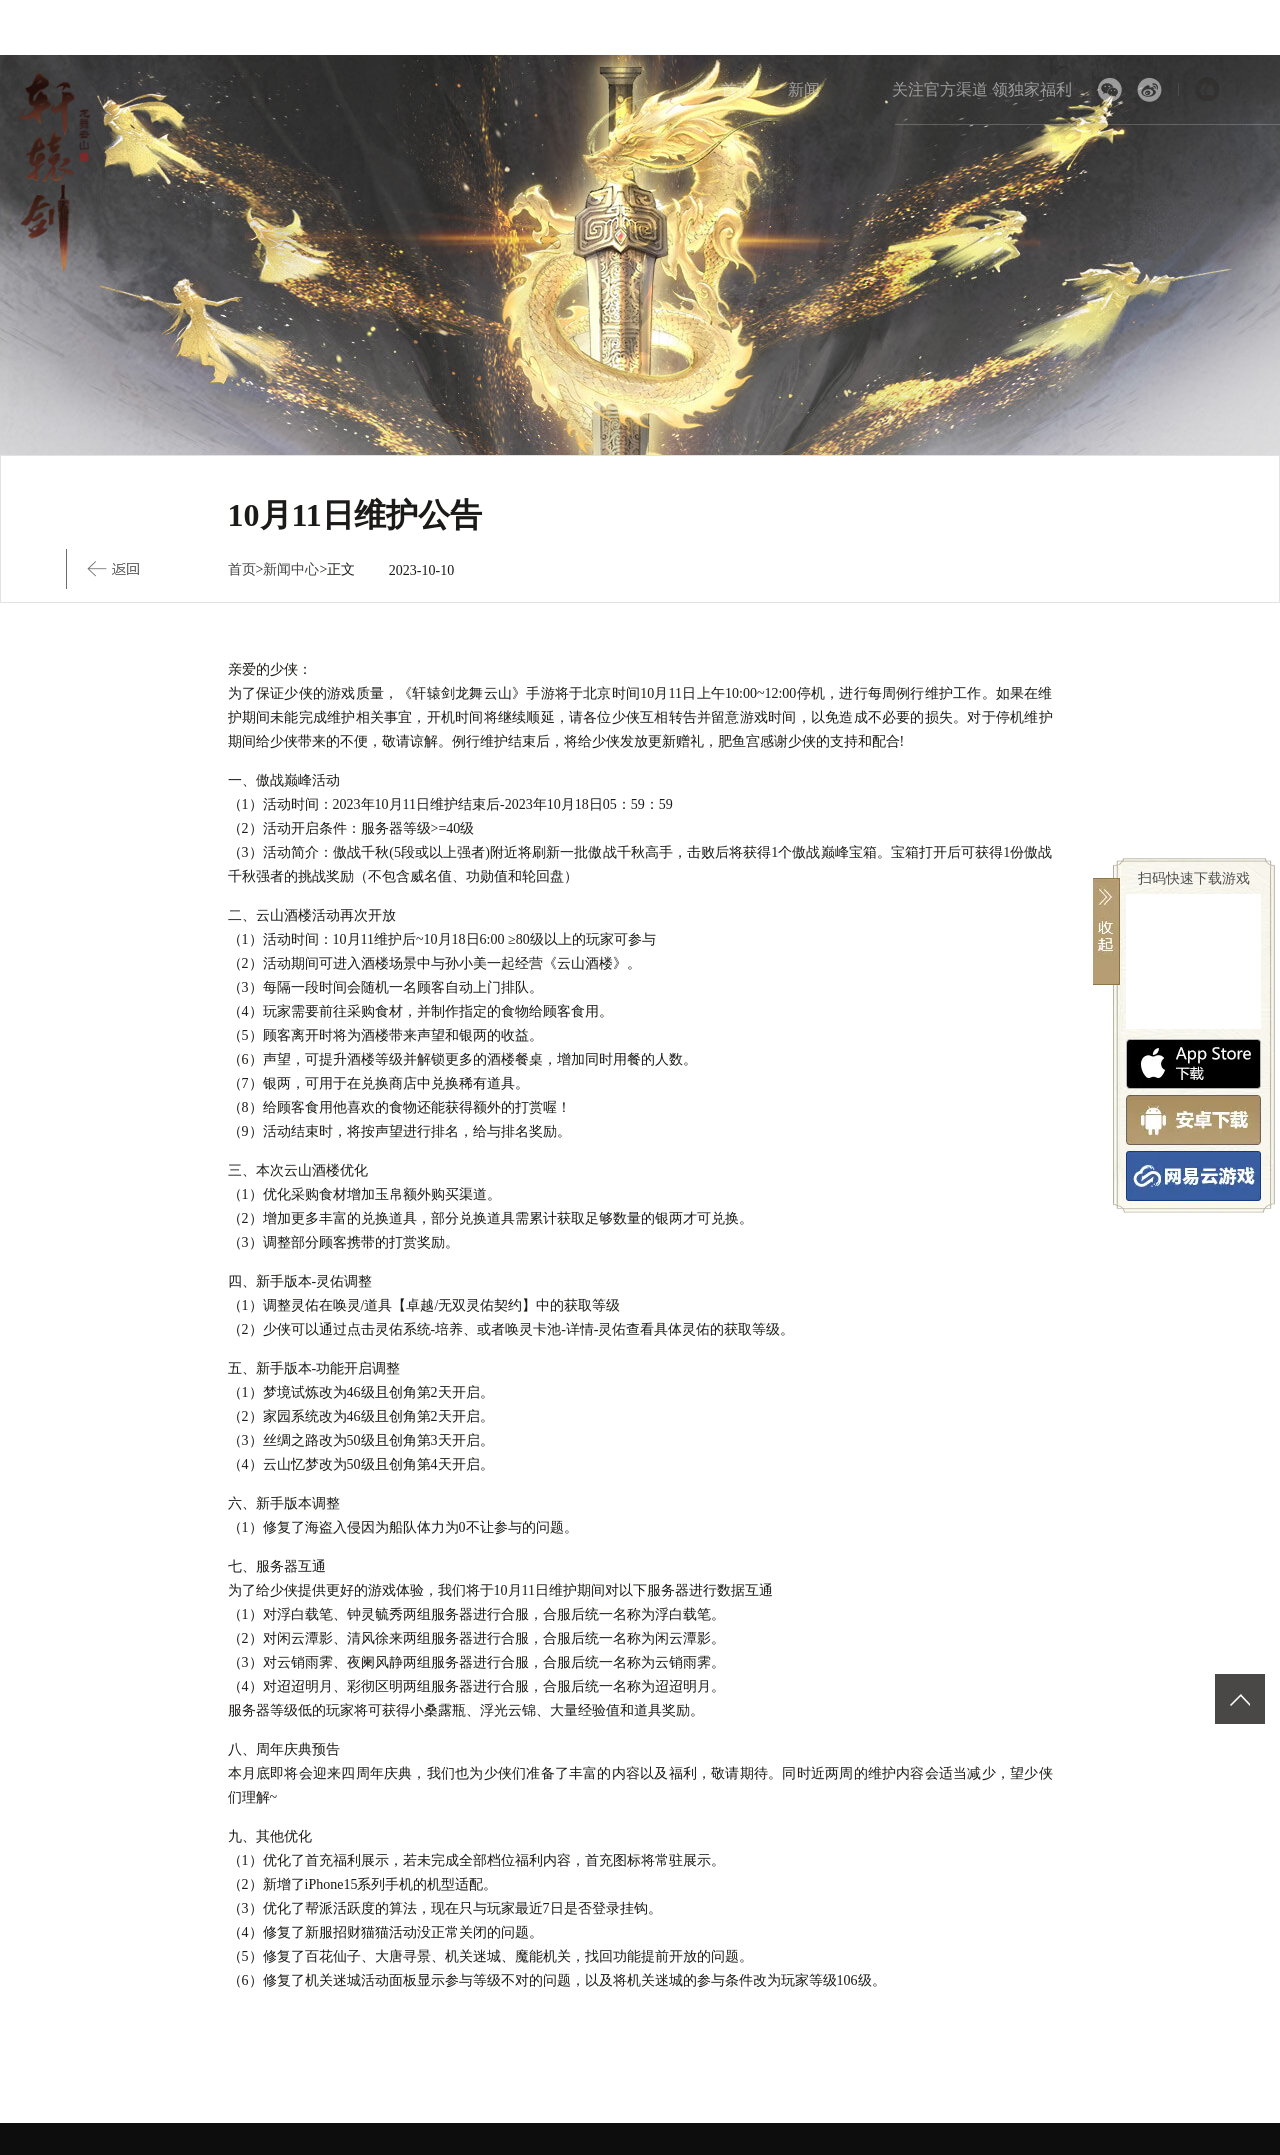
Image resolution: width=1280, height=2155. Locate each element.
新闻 (804, 89)
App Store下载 (1193, 1064)
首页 (737, 89)
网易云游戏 (1193, 1176)
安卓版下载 (1193, 1120)
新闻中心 (291, 569)
